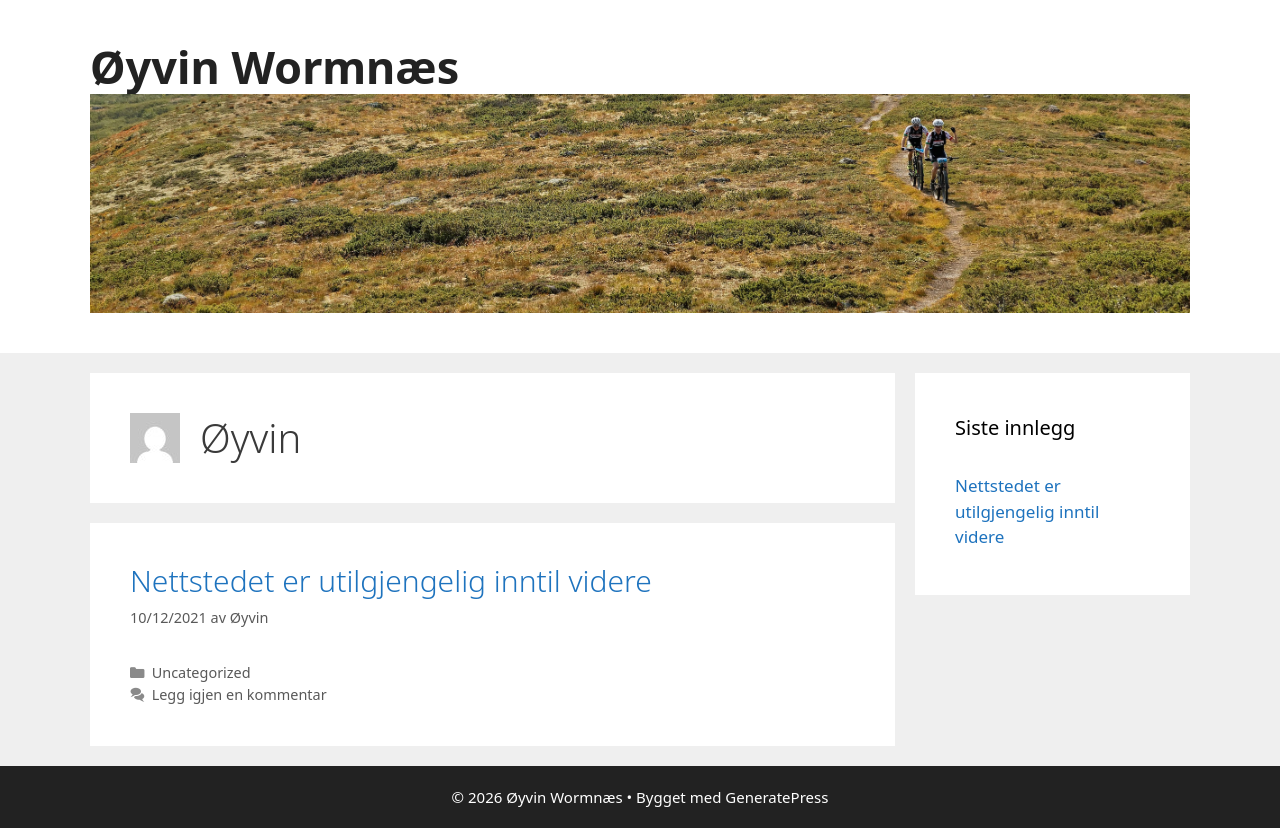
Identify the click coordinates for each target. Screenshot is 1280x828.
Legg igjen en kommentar (239, 694)
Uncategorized (201, 672)
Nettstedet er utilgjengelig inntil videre (391, 580)
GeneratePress (776, 797)
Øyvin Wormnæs (274, 66)
